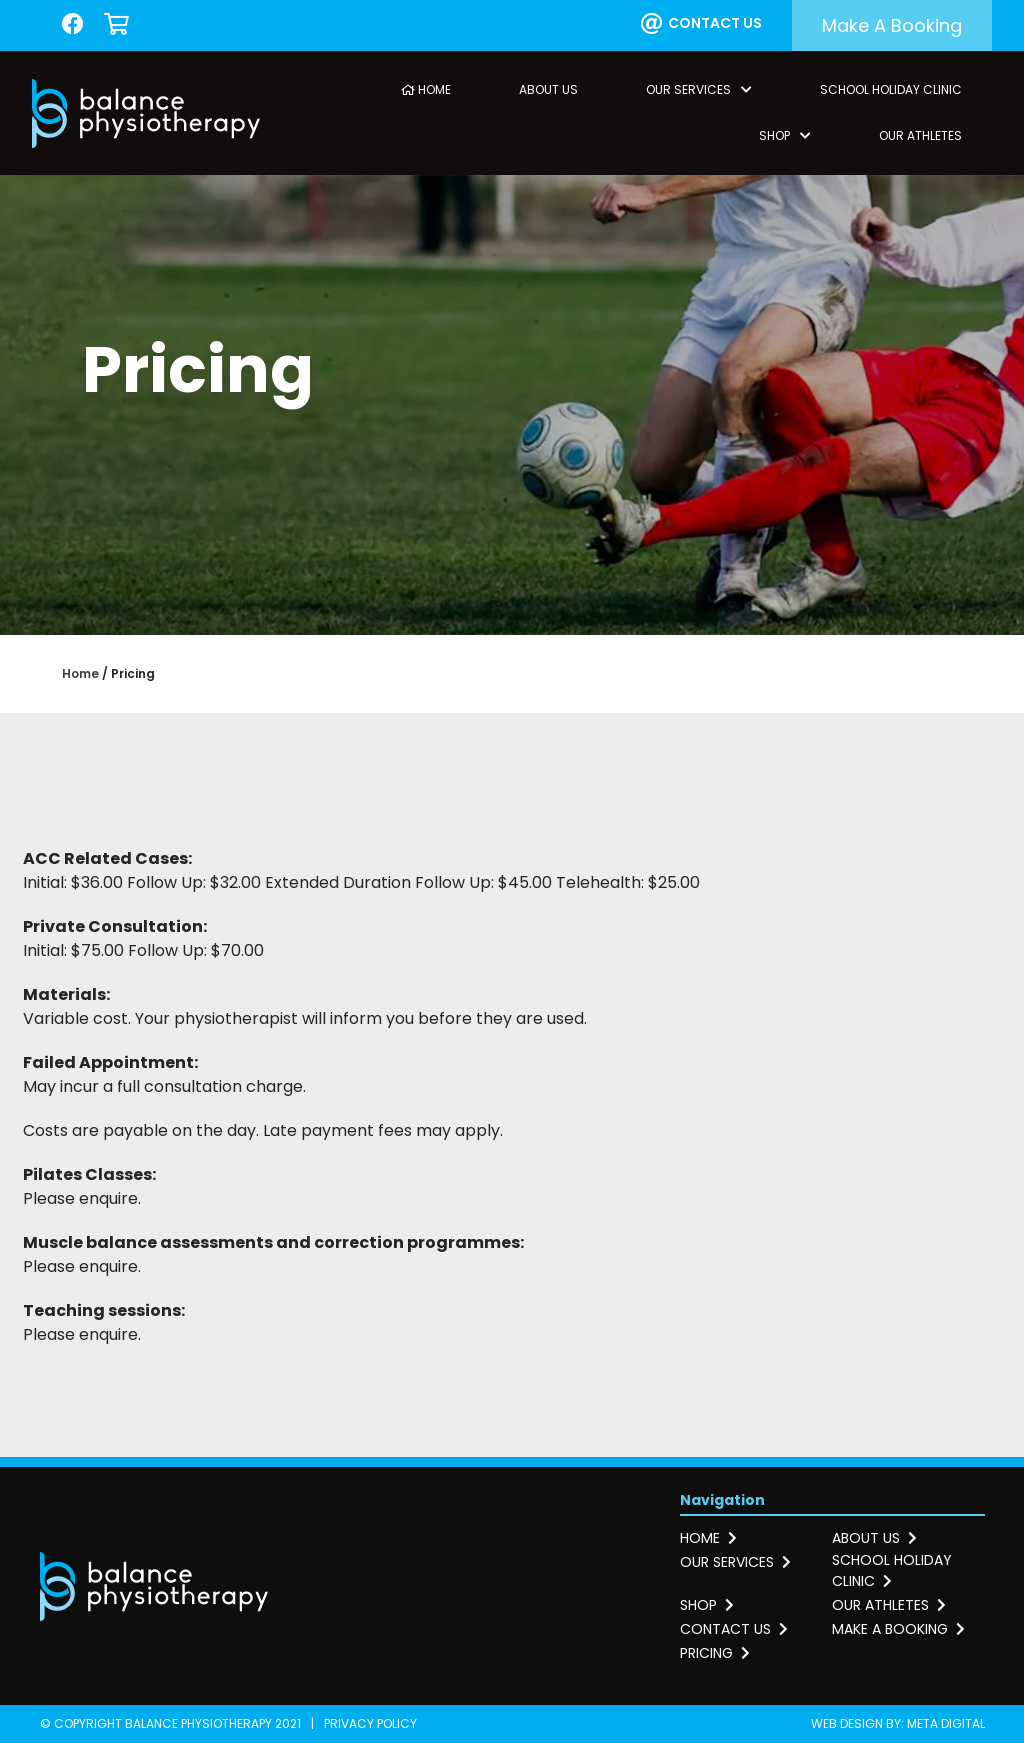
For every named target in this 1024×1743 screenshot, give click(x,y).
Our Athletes (920, 135)
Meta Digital (946, 1723)
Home (426, 89)
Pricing (715, 1653)
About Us (548, 89)
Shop (785, 135)
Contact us (701, 24)
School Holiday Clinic (891, 89)
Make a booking (892, 25)
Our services (735, 1562)
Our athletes (889, 1605)
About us (874, 1538)
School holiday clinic (892, 1570)
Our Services (699, 89)
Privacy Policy (370, 1723)
